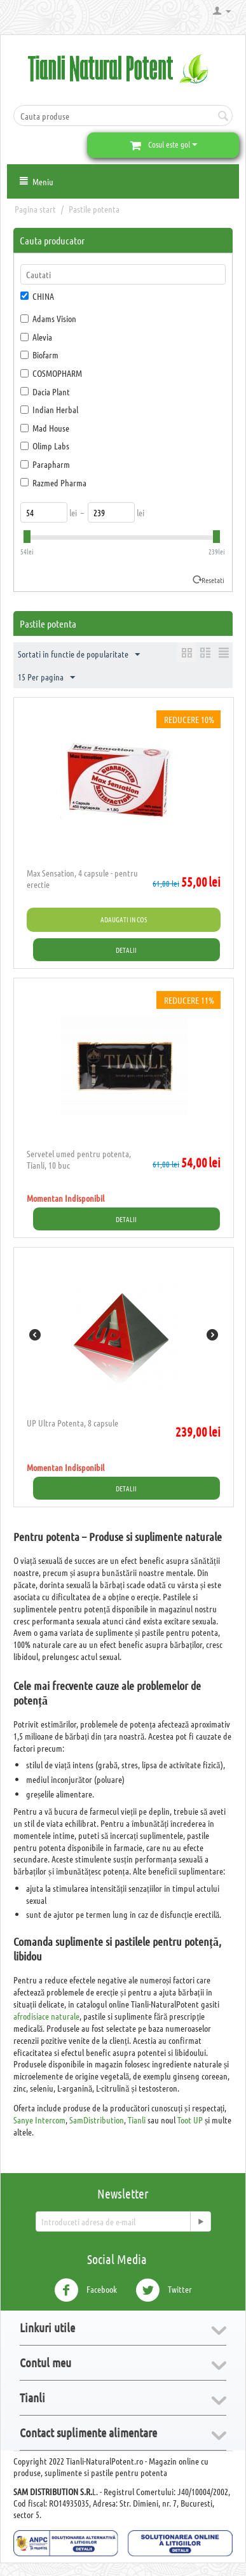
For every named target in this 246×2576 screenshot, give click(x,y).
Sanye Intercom (39, 2119)
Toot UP (190, 2119)
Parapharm (45, 464)
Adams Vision (48, 318)
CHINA (37, 296)
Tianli (137, 2119)
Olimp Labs (44, 445)
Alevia (36, 336)
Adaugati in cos (123, 919)
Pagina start (35, 209)
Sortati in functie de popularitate (79, 654)
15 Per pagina (46, 677)
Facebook (85, 2290)
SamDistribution (96, 2119)
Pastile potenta (94, 209)
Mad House (44, 427)
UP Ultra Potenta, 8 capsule (72, 1422)
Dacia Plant (45, 391)
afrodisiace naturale (46, 2016)
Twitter (163, 2290)
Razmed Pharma (53, 482)
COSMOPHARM (51, 373)
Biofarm (39, 354)
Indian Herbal (49, 409)
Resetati (213, 580)
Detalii (126, 950)
